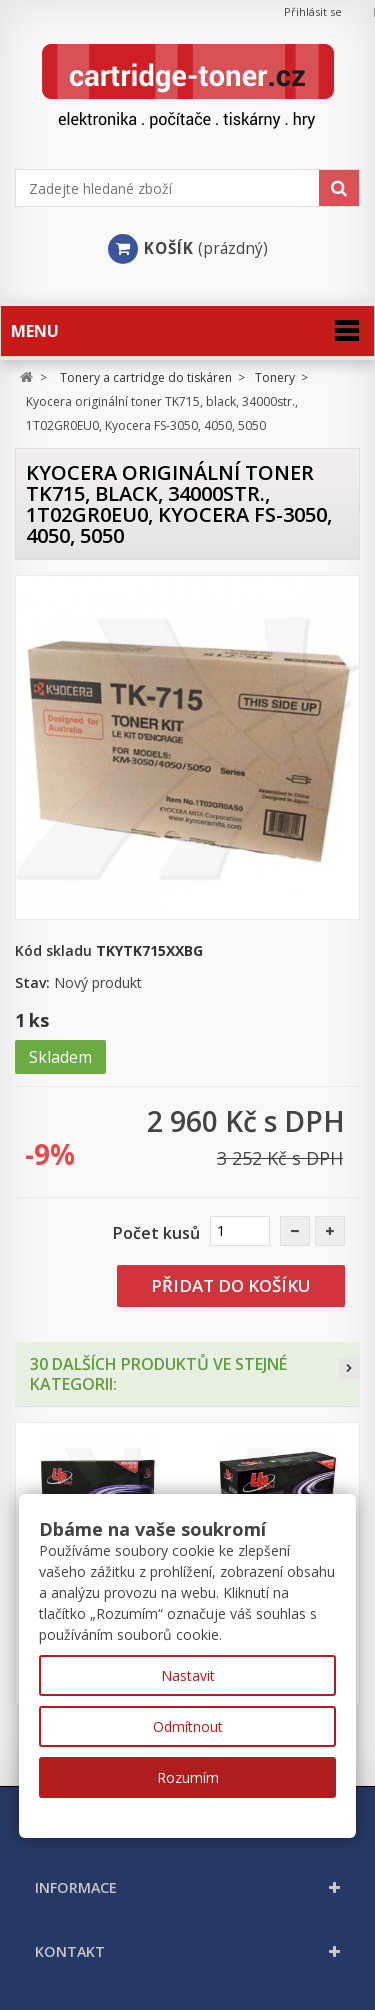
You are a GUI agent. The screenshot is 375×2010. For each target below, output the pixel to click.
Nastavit (188, 1675)
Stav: (32, 982)
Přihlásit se (313, 11)
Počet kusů (156, 1233)
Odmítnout (188, 1726)
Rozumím (188, 1777)
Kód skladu (53, 950)
